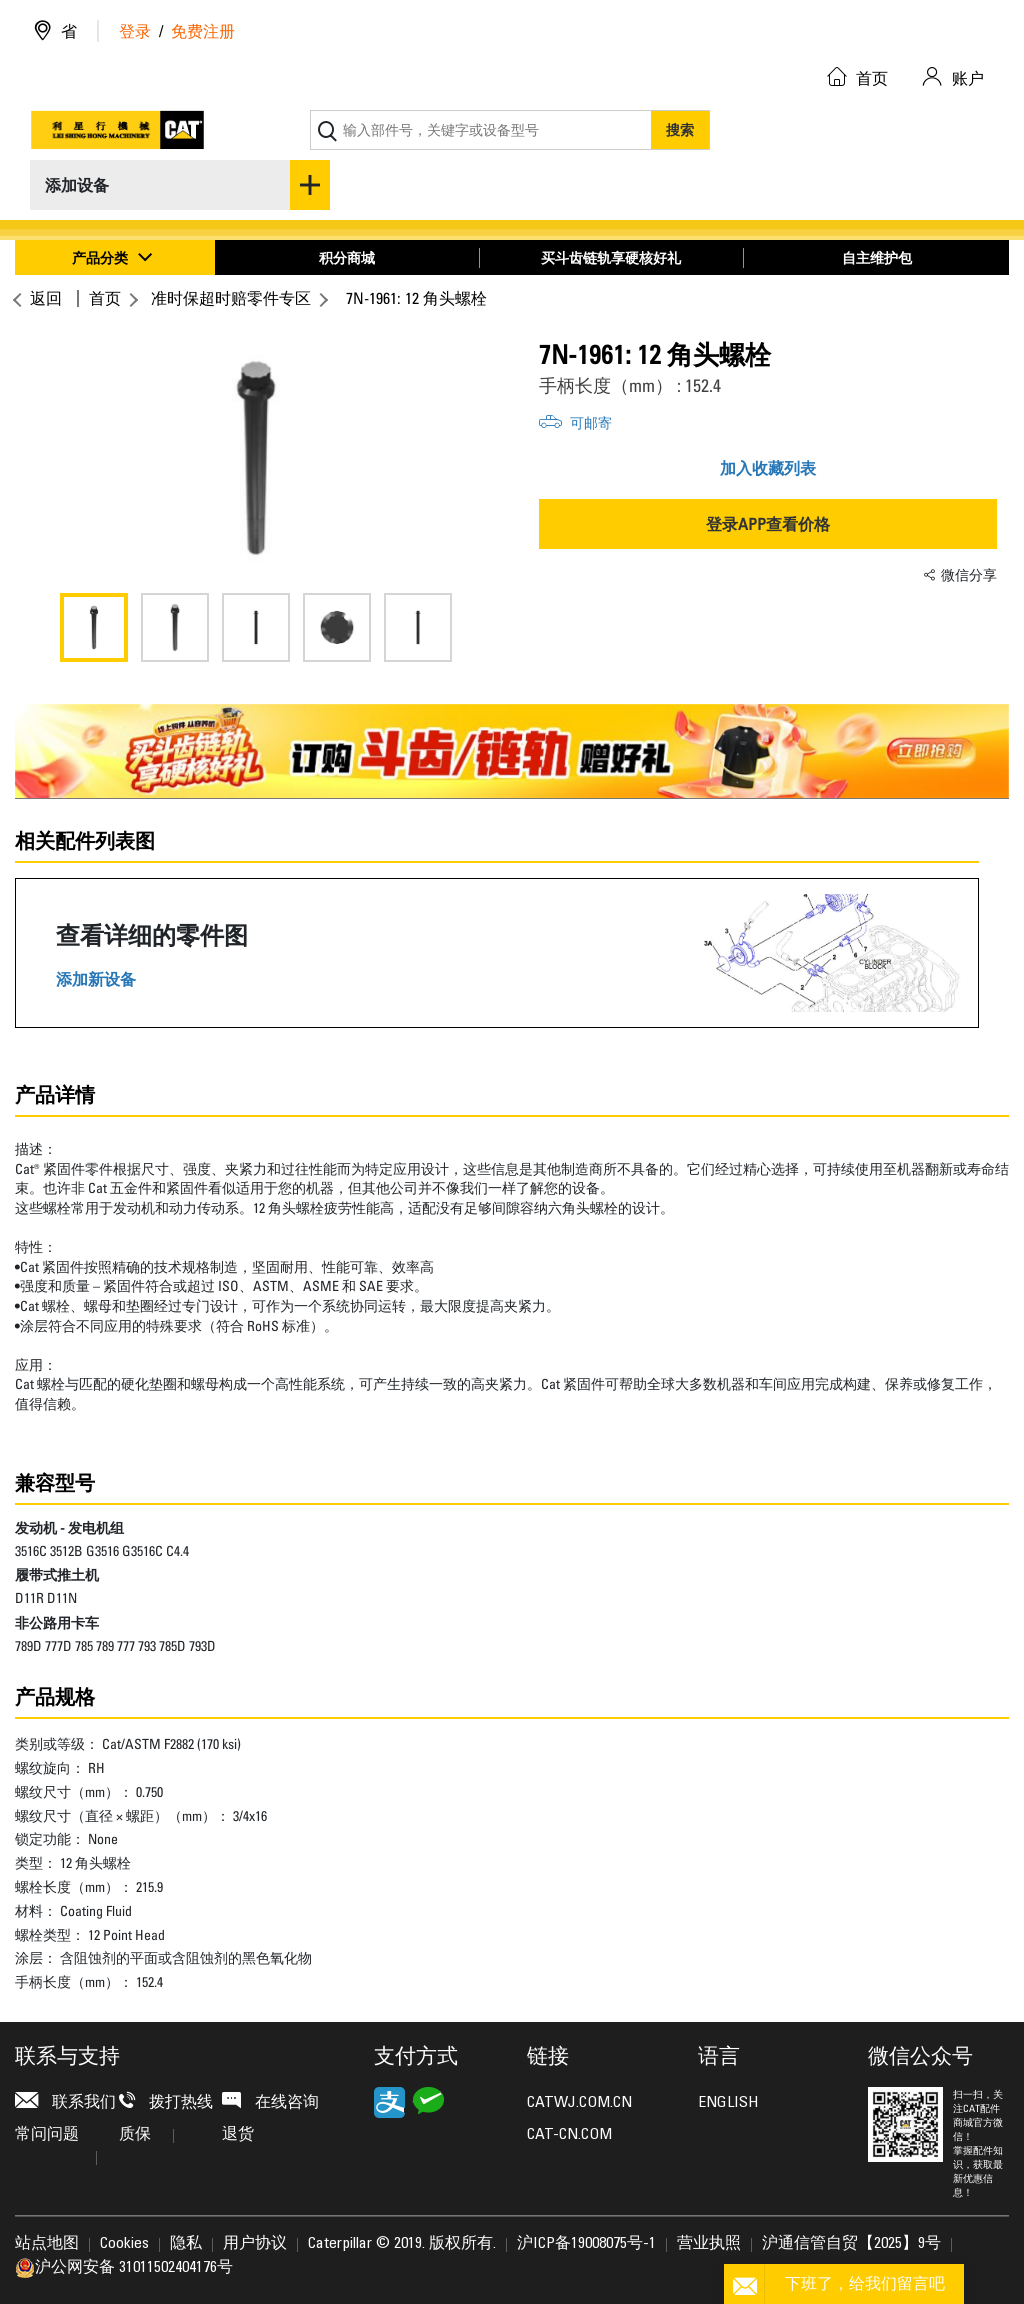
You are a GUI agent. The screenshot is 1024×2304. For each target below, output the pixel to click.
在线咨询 (270, 2101)
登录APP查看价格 (768, 524)
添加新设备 (96, 979)
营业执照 (709, 2244)
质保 (146, 2135)
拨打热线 (166, 2101)
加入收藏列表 (768, 468)
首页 (105, 298)
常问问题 (56, 2139)
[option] (256, 458)
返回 (43, 298)
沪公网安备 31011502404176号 (124, 2268)
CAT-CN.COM (569, 2135)
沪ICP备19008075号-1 (586, 2244)
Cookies (124, 2244)
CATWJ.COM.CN (579, 2103)
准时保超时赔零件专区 (231, 298)
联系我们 (65, 2101)
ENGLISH (728, 2103)
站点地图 (47, 2244)
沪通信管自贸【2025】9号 (851, 2244)
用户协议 (255, 2244)
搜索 (680, 129)
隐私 (186, 2244)
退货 (238, 2135)
